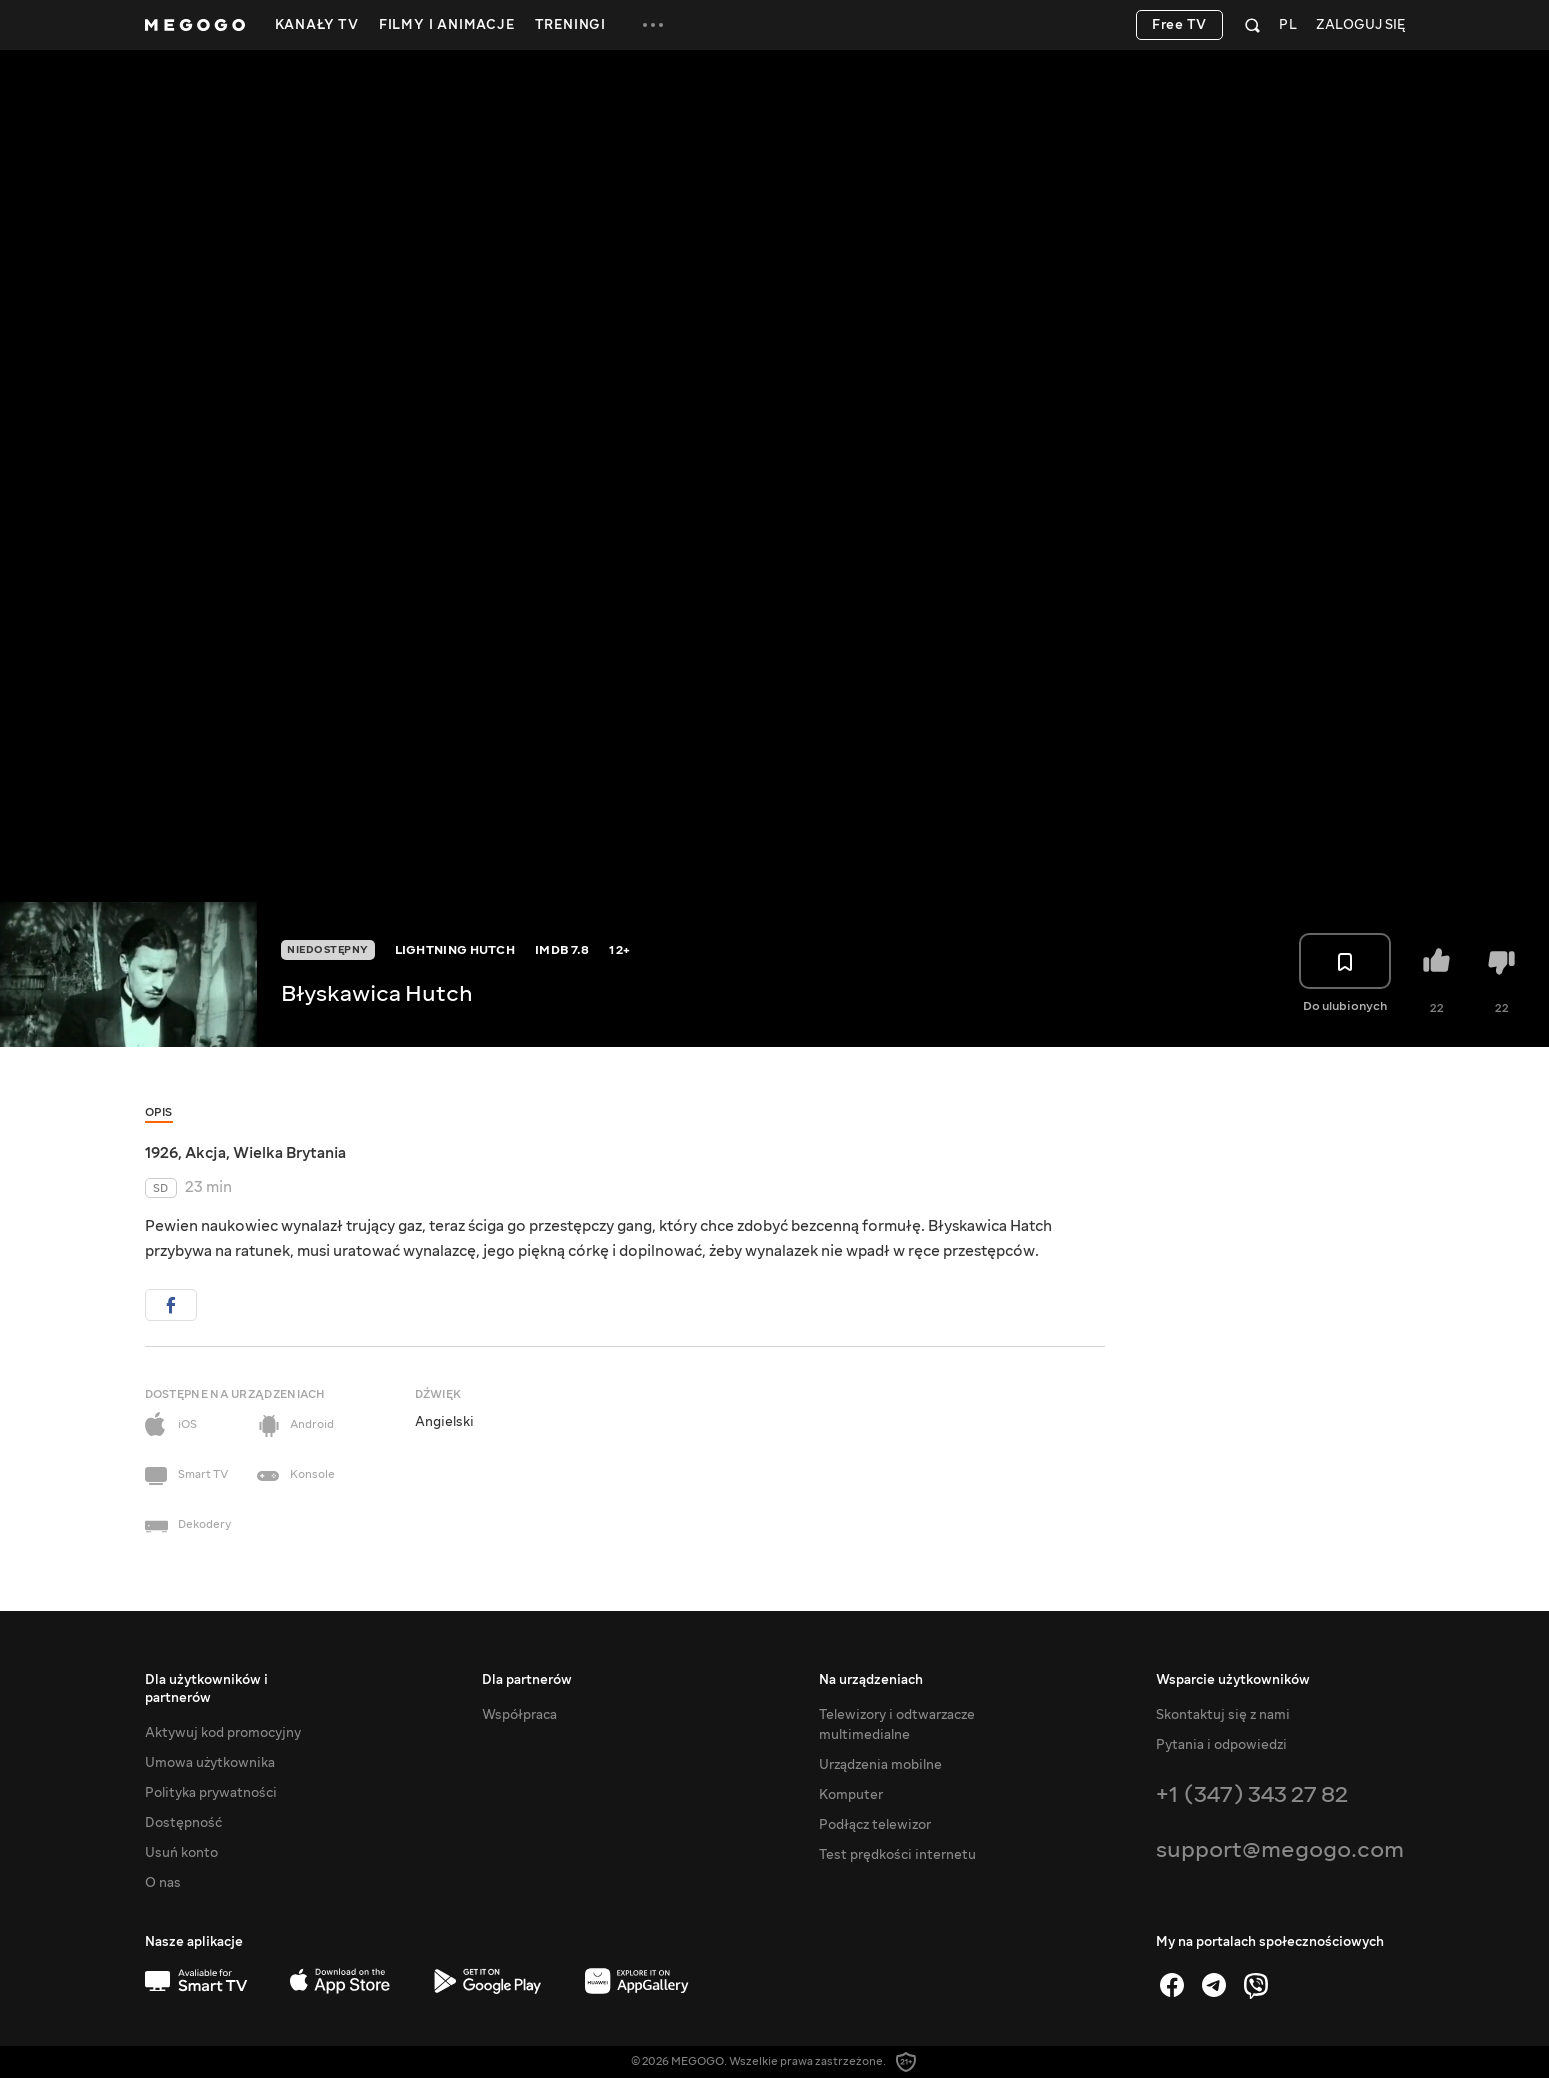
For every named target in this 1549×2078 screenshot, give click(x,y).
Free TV (1179, 25)
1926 (161, 1153)
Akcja (205, 1153)
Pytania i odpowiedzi (1221, 1745)
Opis (159, 1112)
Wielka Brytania (289, 1153)
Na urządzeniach (871, 1680)
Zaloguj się (1360, 25)
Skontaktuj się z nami (1223, 1715)
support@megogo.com (1280, 1849)
